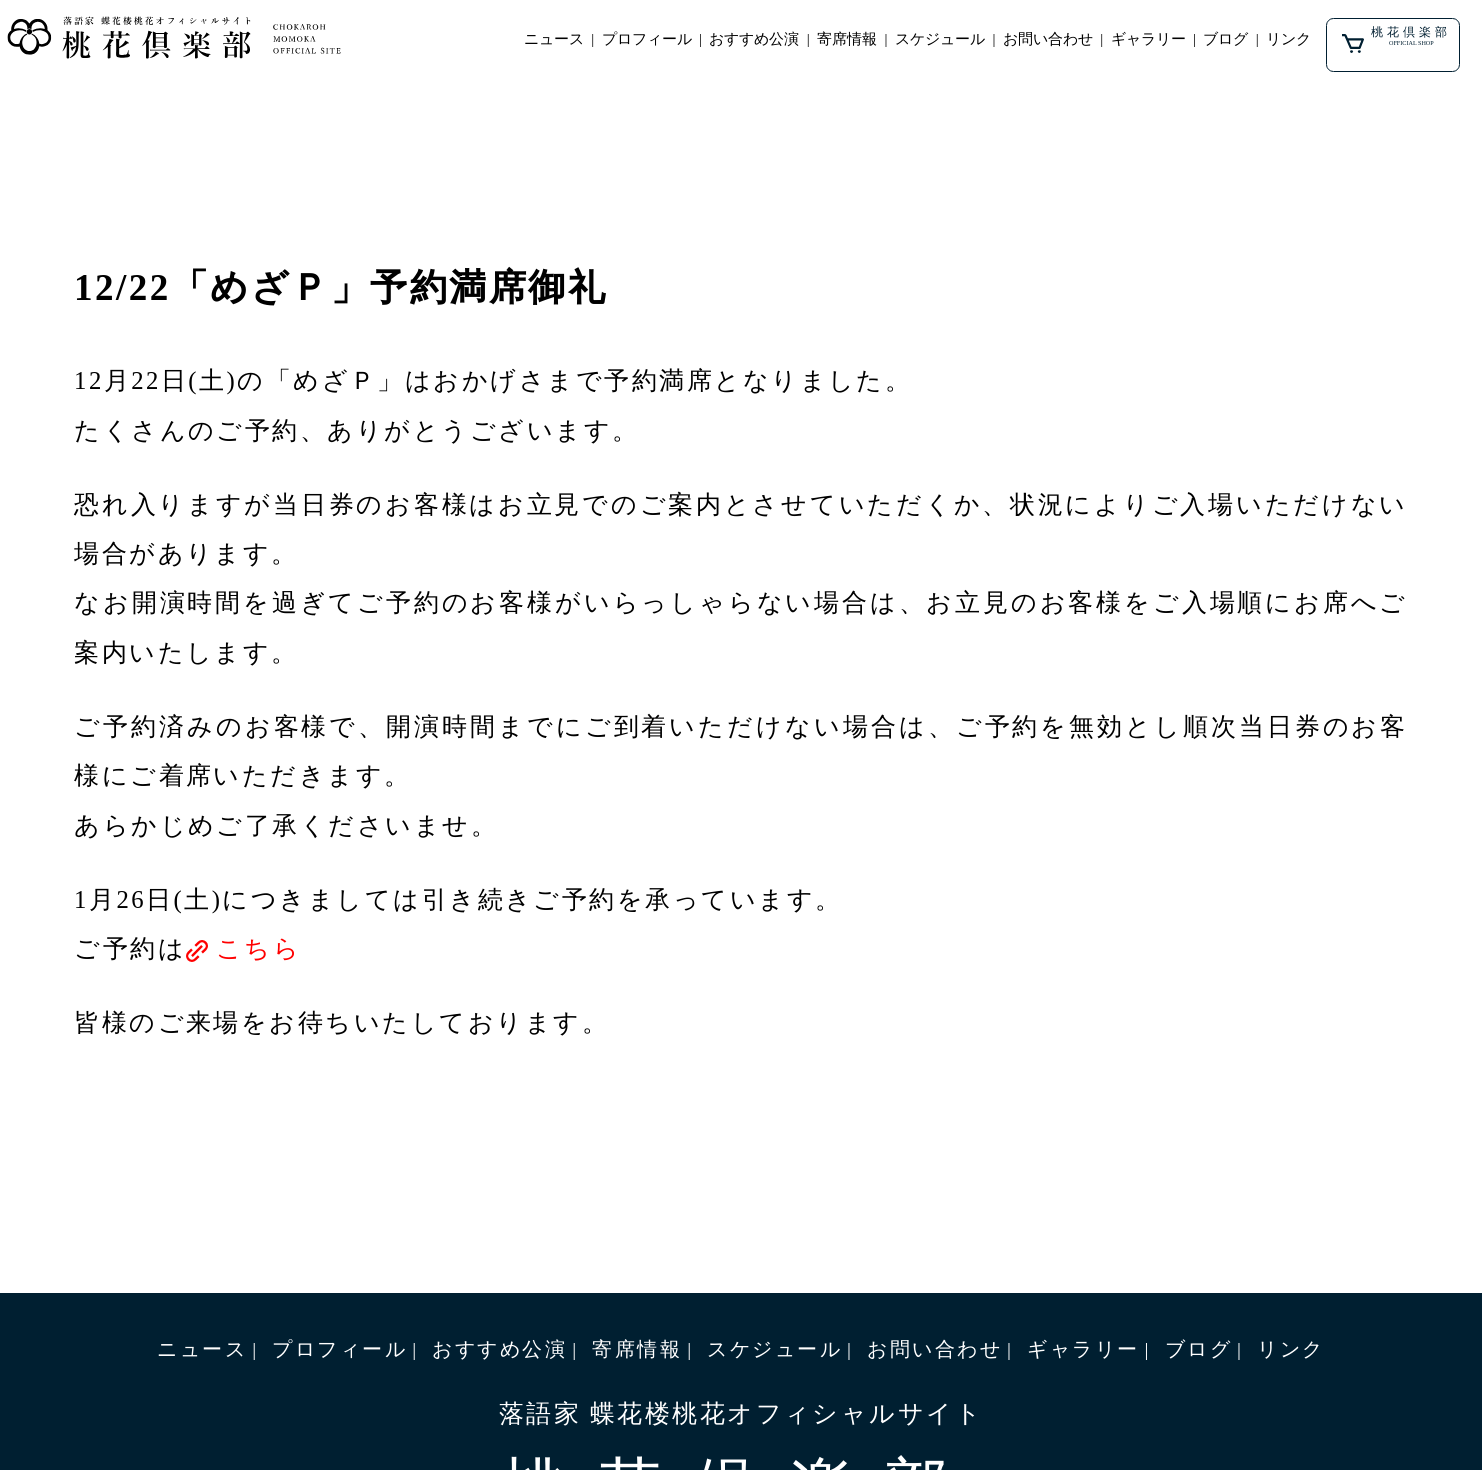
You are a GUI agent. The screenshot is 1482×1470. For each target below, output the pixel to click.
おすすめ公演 (754, 39)
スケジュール (940, 39)
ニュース (554, 39)
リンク (1288, 39)
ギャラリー (1148, 39)
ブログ (1225, 39)
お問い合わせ (1048, 39)
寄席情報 (847, 39)
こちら (258, 948)
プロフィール (647, 39)
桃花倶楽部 (1397, 39)
